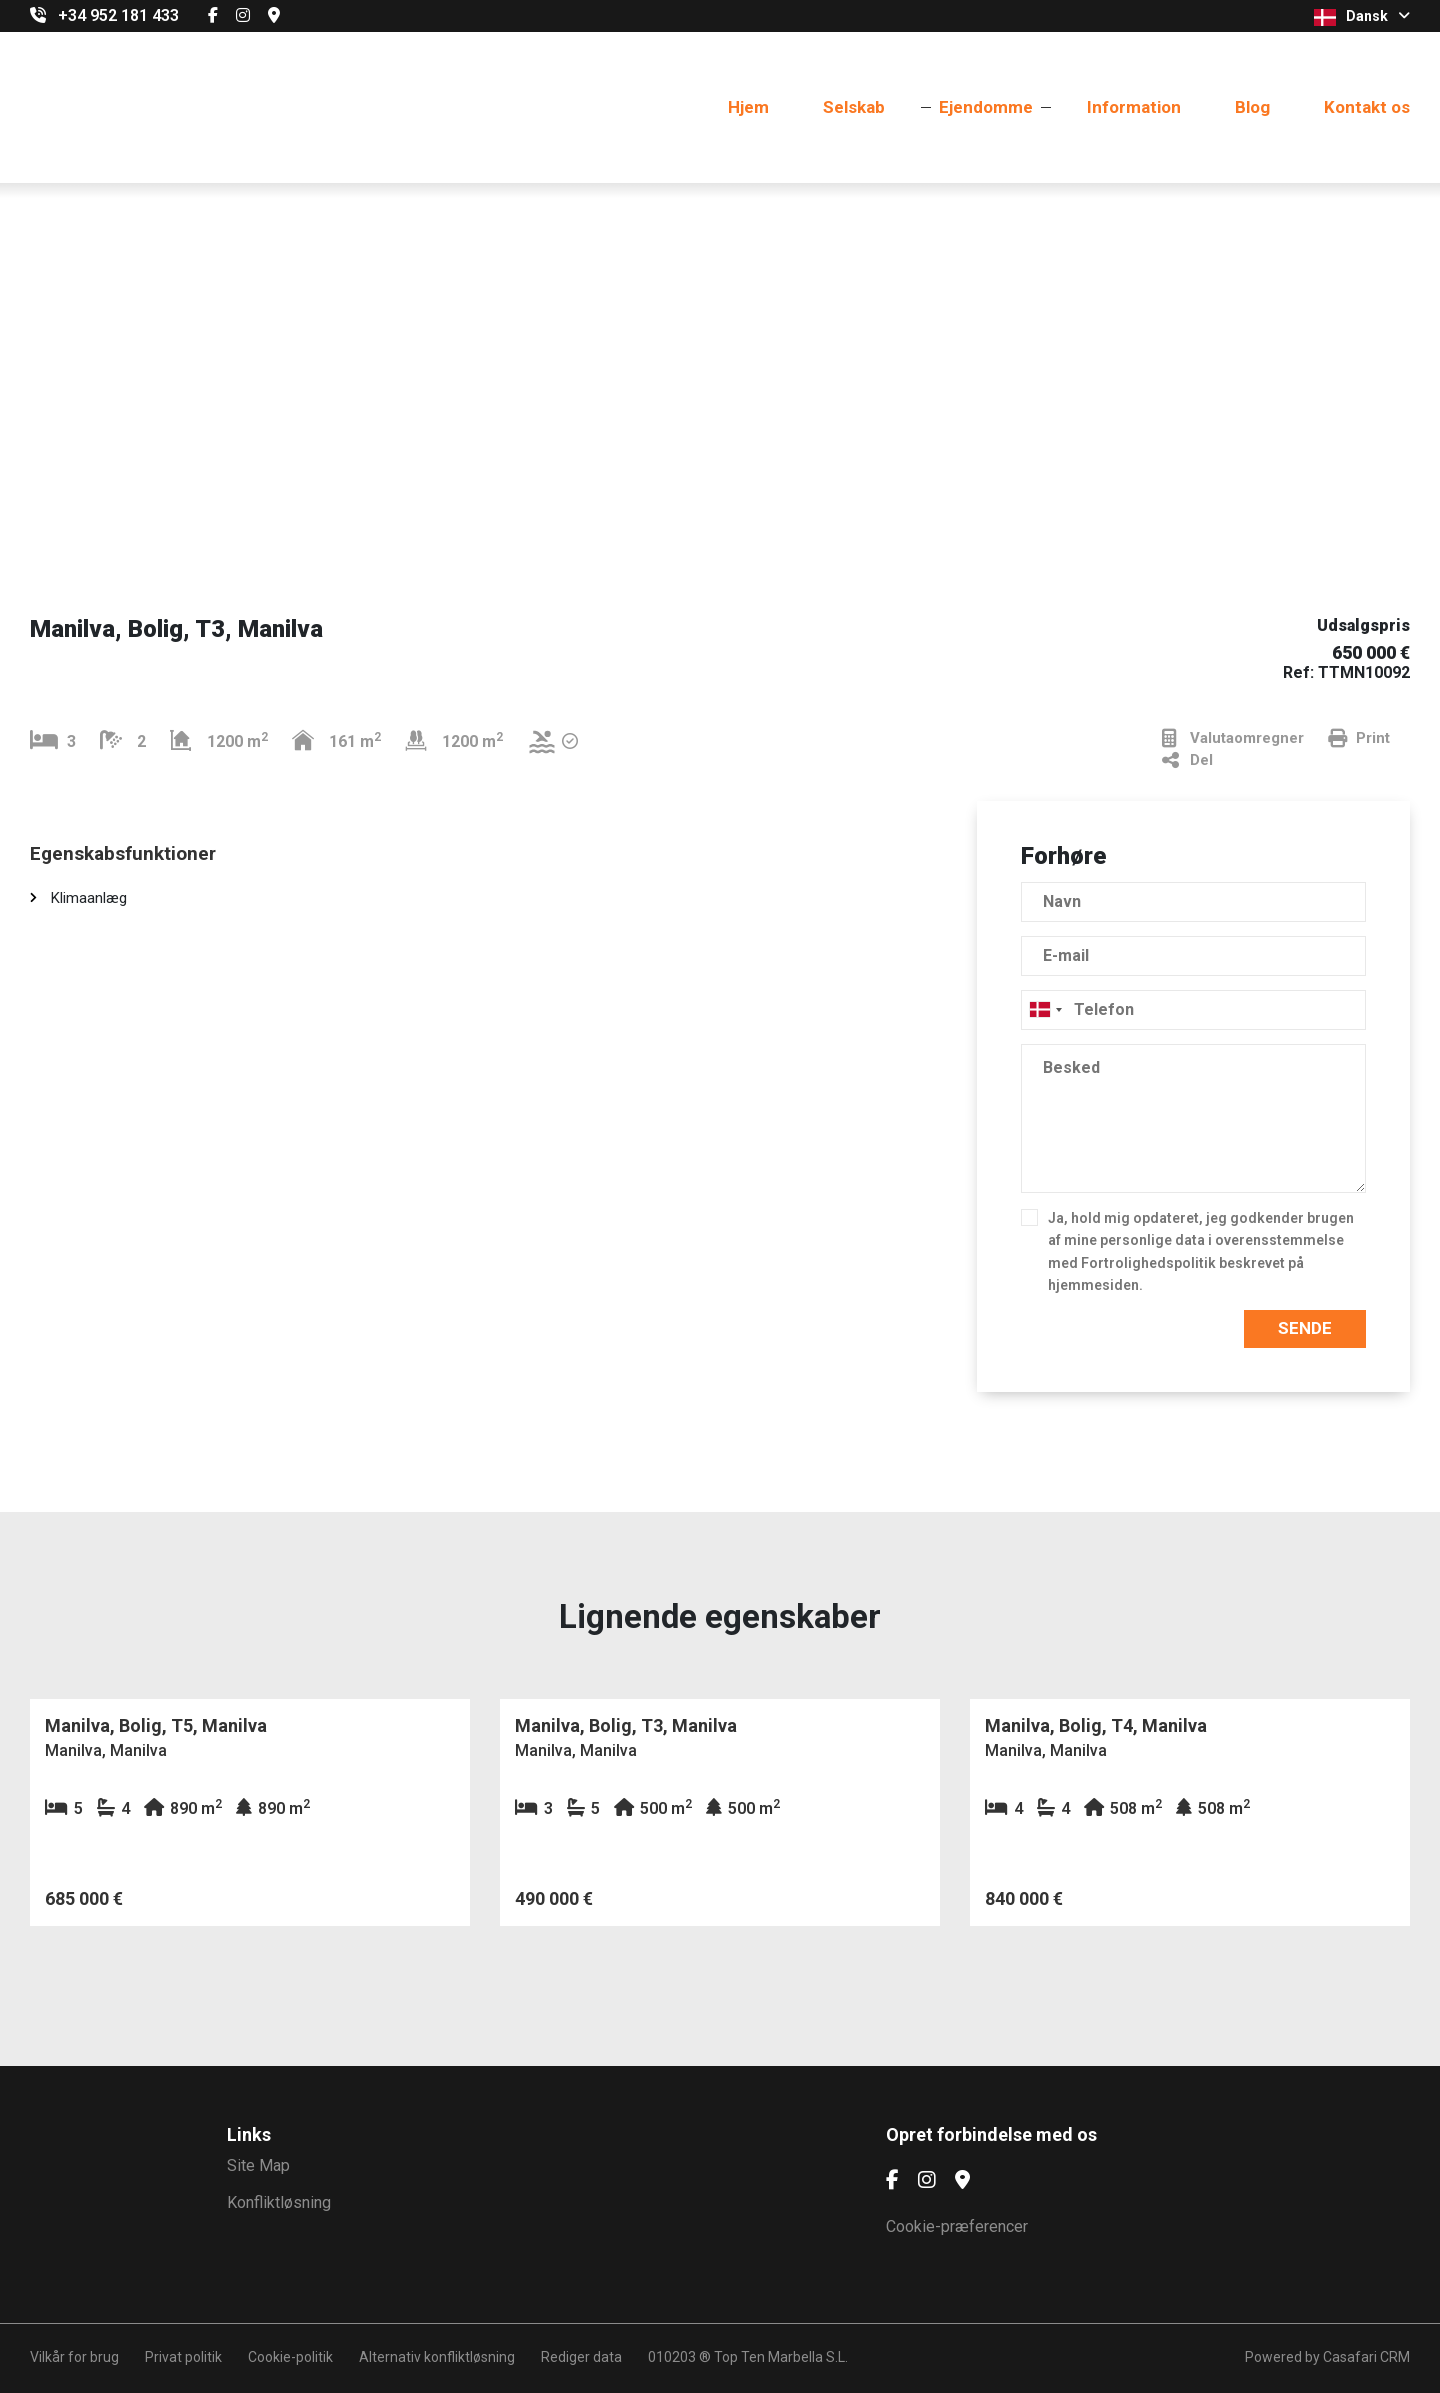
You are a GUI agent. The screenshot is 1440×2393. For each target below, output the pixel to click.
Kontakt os (1367, 107)
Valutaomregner (1233, 738)
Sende (1305, 1328)
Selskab (854, 107)
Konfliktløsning (279, 2202)
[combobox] (1193, 1010)
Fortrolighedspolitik (1148, 1263)
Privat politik (183, 2357)
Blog (1252, 107)
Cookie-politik (290, 2357)
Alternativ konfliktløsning (437, 2357)
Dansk (1362, 17)
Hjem (748, 107)
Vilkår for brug (74, 2357)
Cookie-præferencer (957, 2226)
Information (1134, 107)
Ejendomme (986, 107)
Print (1359, 738)
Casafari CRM (1366, 2357)
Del (1187, 760)
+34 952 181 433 (118, 15)
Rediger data (581, 2357)
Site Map (258, 2165)
